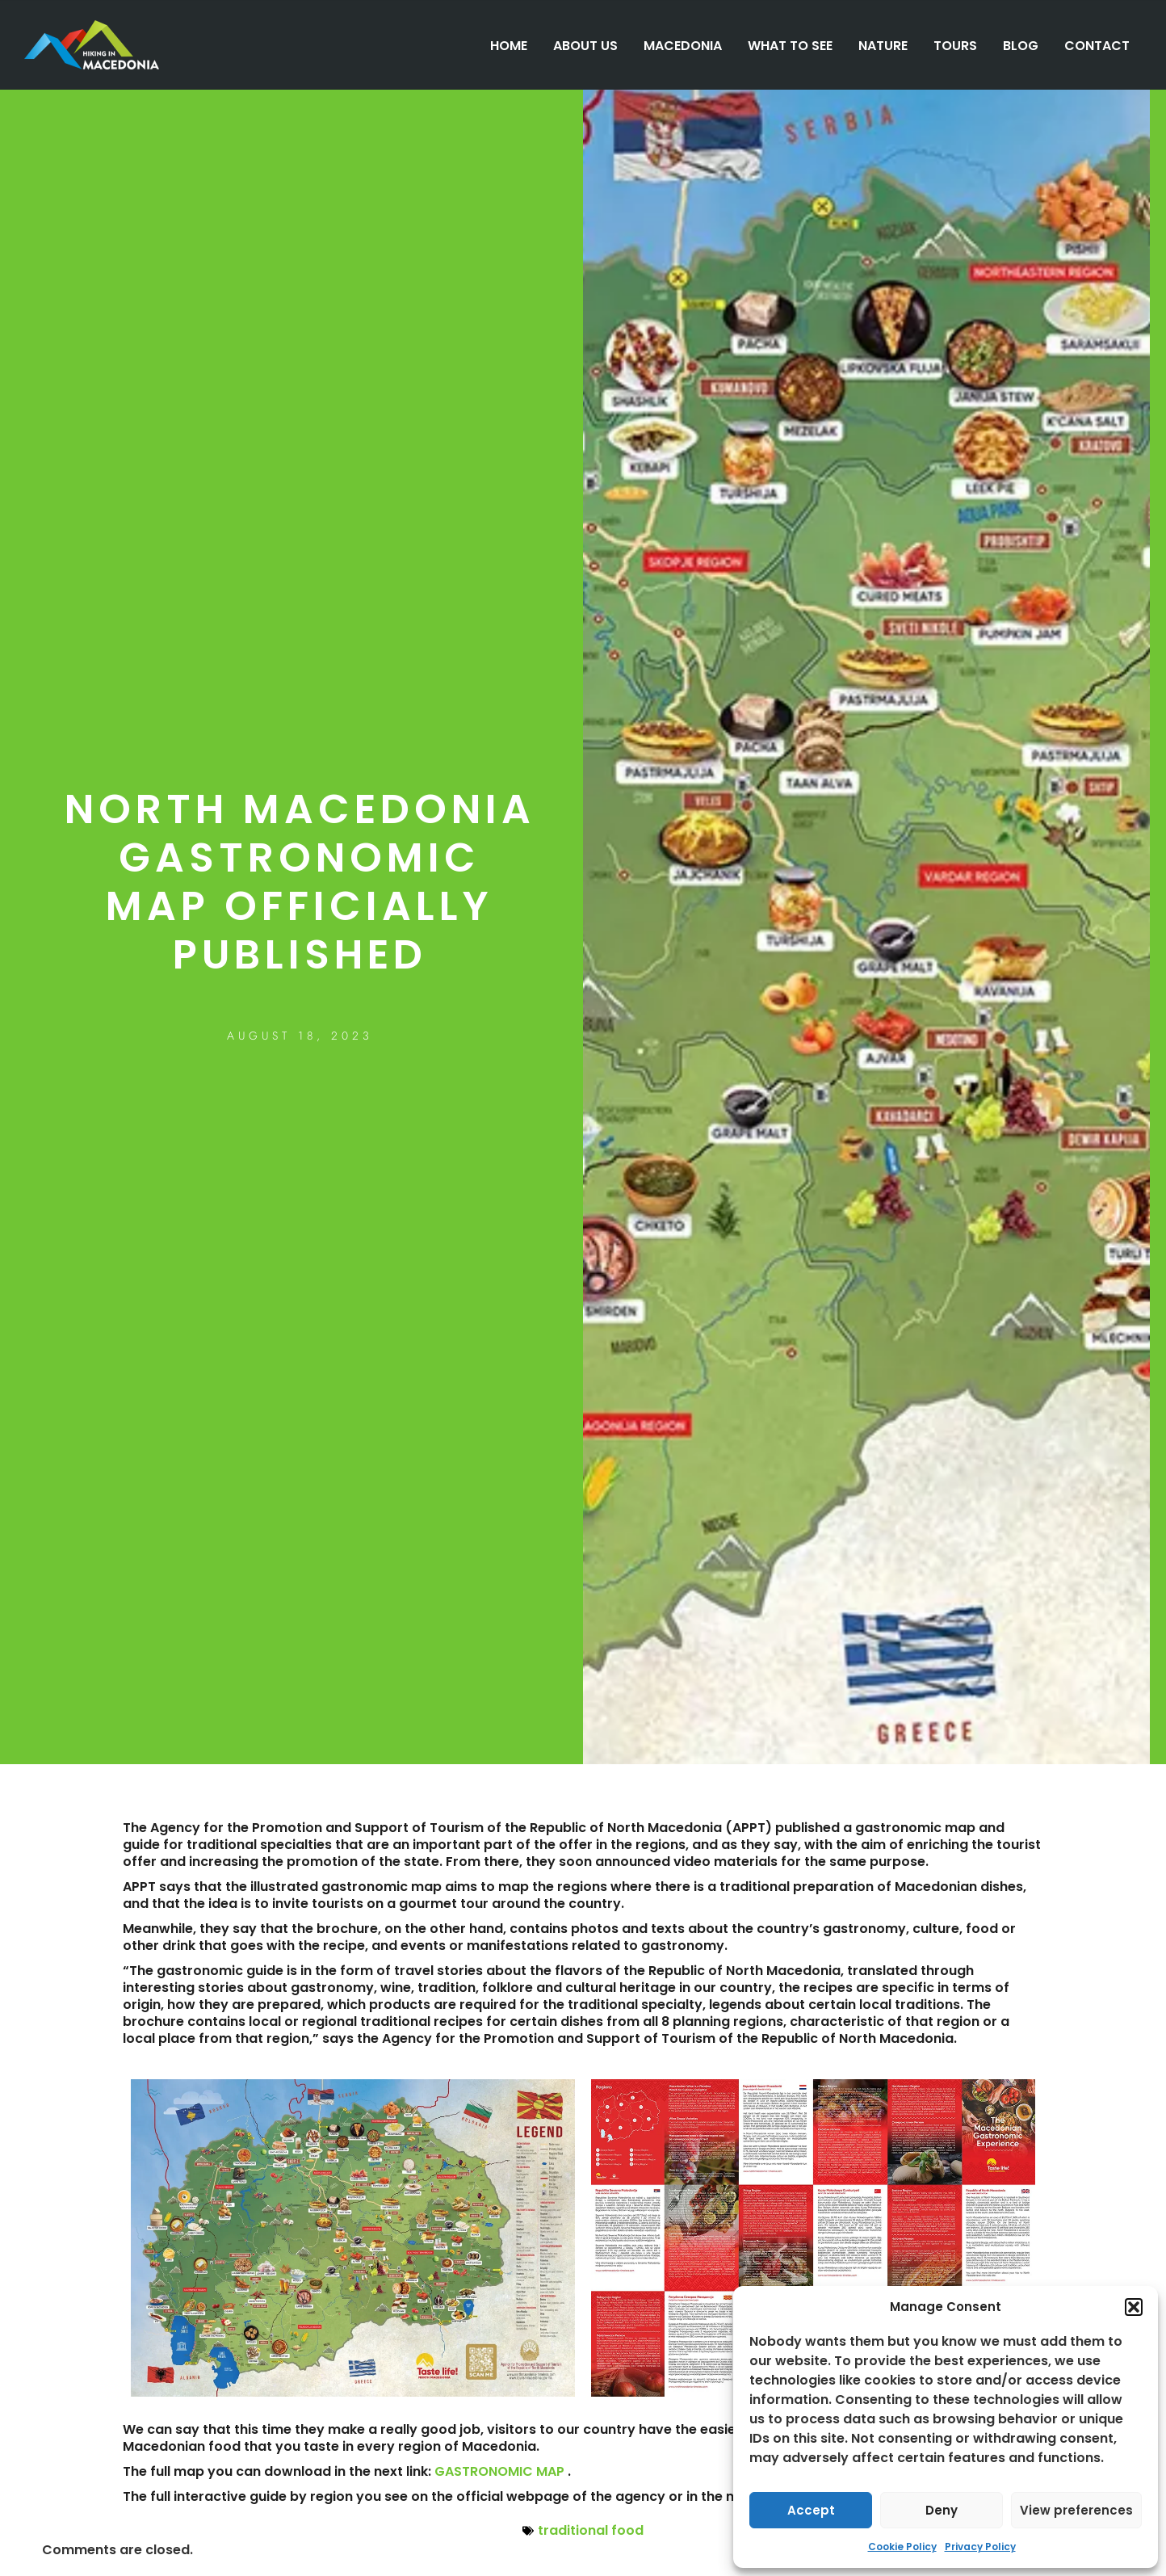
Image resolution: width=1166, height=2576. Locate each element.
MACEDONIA (683, 45)
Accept (811, 2510)
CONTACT (1097, 45)
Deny (941, 2510)
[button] (1134, 2307)
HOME (508, 45)
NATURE (883, 45)
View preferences (1076, 2510)
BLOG (1020, 45)
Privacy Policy (980, 2546)
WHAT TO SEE (790, 45)
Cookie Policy (902, 2546)
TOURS (955, 45)
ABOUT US (585, 45)
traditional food (591, 2530)
